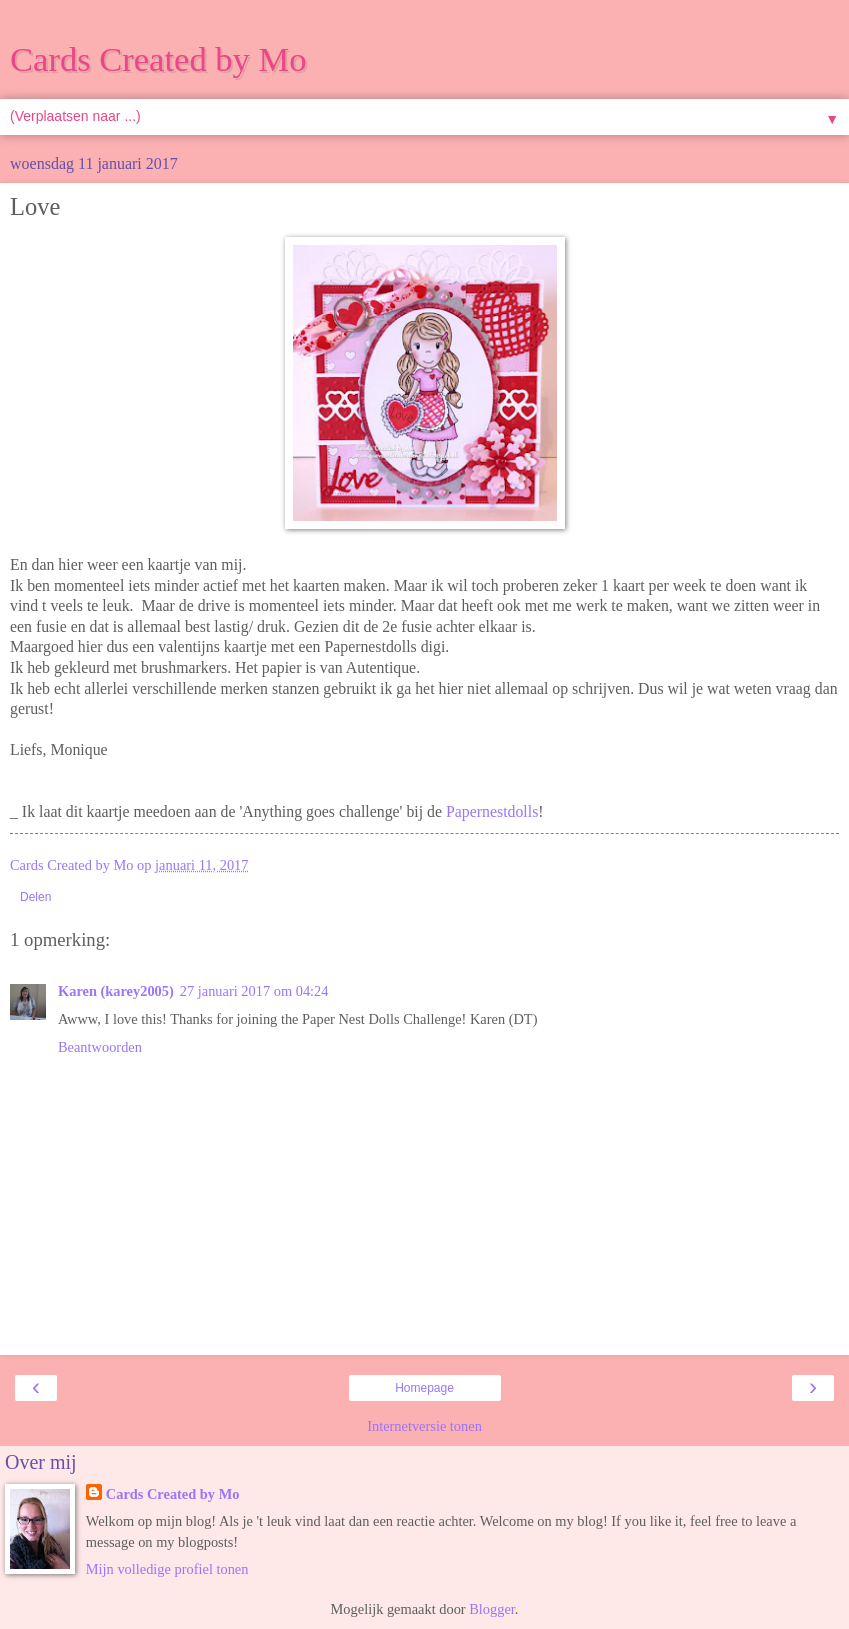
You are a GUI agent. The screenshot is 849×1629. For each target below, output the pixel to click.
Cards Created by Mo (158, 59)
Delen (35, 897)
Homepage (424, 1388)
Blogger (492, 1609)
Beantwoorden (100, 1047)
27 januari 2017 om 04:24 (254, 991)
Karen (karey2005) (116, 991)
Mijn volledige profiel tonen (167, 1569)
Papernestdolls (492, 811)
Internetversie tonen (424, 1426)
